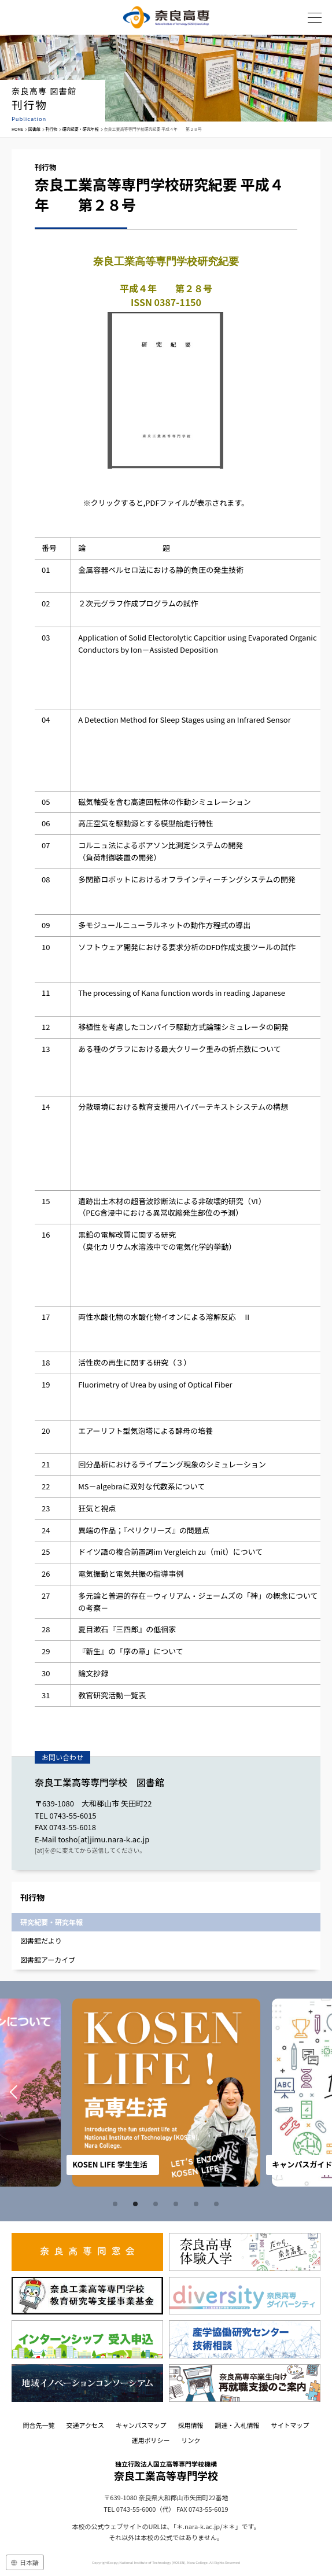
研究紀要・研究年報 (80, 129)
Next (319, 2093)
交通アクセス (85, 2425)
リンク (191, 2440)
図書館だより (41, 1940)
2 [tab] (137, 2204)
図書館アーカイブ (47, 1959)
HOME (17, 129)
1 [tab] (117, 2204)
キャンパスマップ (141, 2425)
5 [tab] (198, 2204)
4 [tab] (177, 2204)
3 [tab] (157, 2204)
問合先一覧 (38, 2425)
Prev (12, 2093)
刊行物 (51, 129)
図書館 (34, 129)
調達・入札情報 (237, 2425)
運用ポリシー (151, 2440)
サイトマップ (290, 2425)
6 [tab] (218, 2204)
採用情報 (191, 2425)
